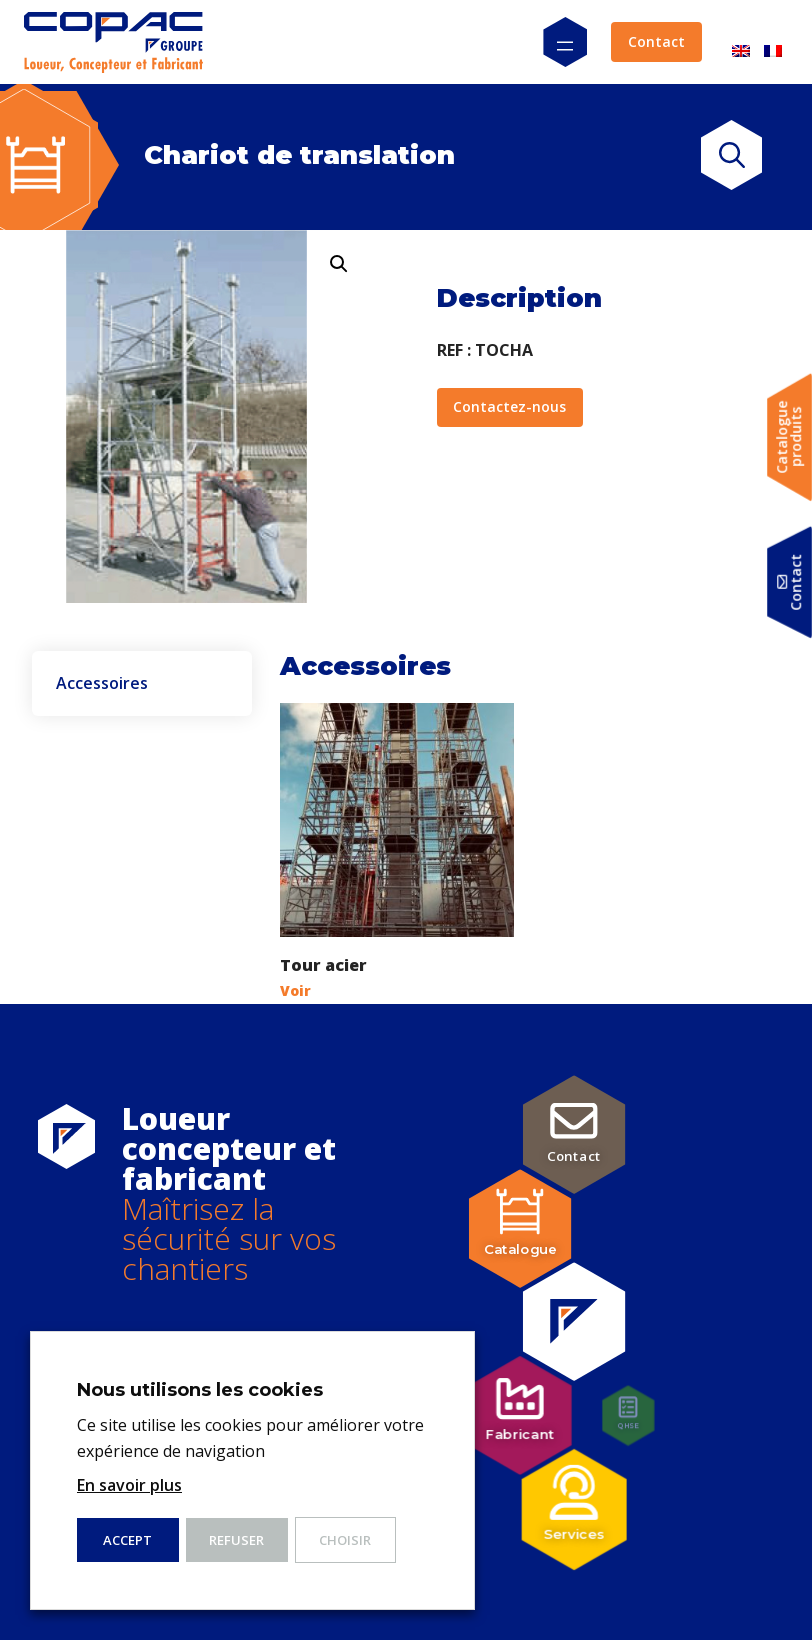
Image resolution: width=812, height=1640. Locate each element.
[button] (339, 264)
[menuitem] (741, 42)
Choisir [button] (345, 1540)
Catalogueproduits (789, 437)
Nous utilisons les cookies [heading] (200, 1390)
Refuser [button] (236, 1540)
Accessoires (102, 684)
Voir (295, 990)
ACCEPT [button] (127, 1540)
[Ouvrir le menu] (565, 42)
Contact (656, 41)
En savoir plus (129, 1485)
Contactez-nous (509, 406)
